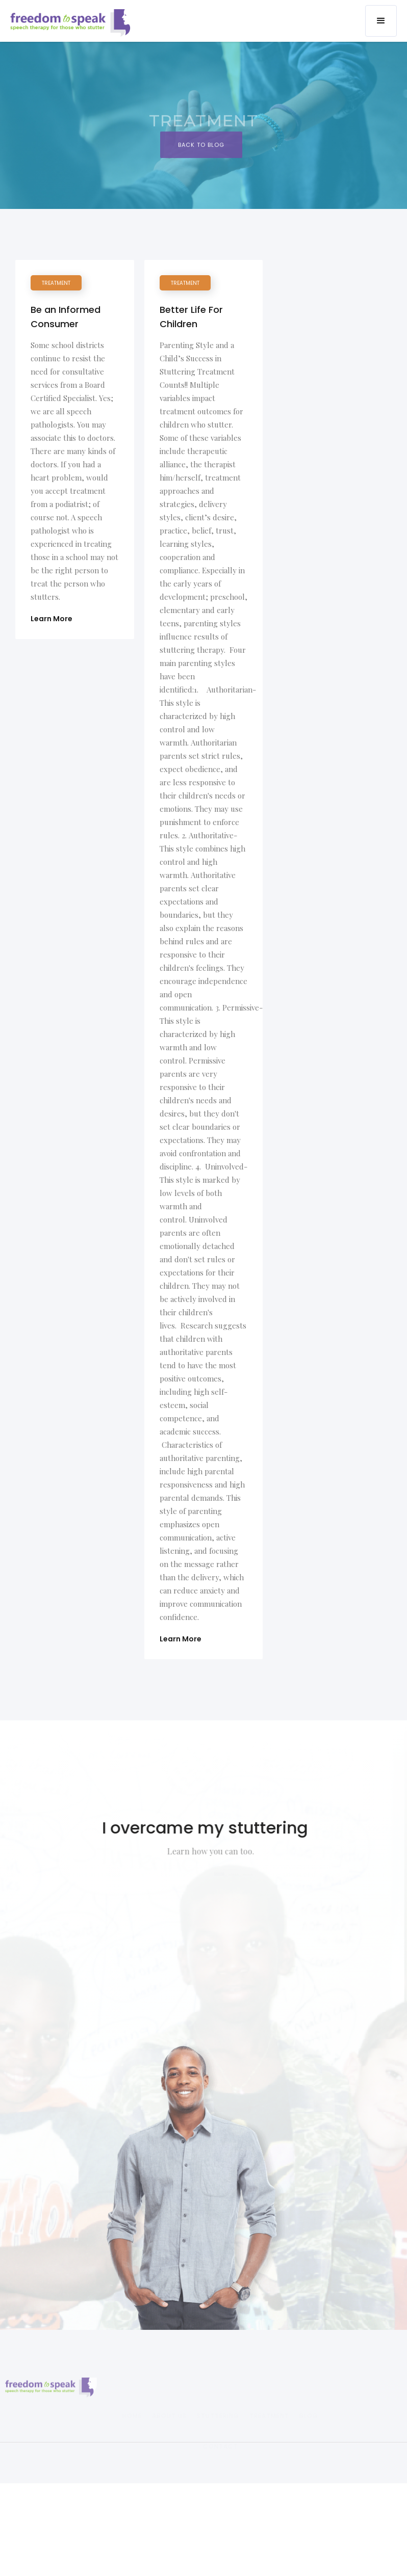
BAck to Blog (201, 148)
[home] (72, 22)
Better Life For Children (191, 316)
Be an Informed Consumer (65, 316)
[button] (381, 21)
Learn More (51, 619)
